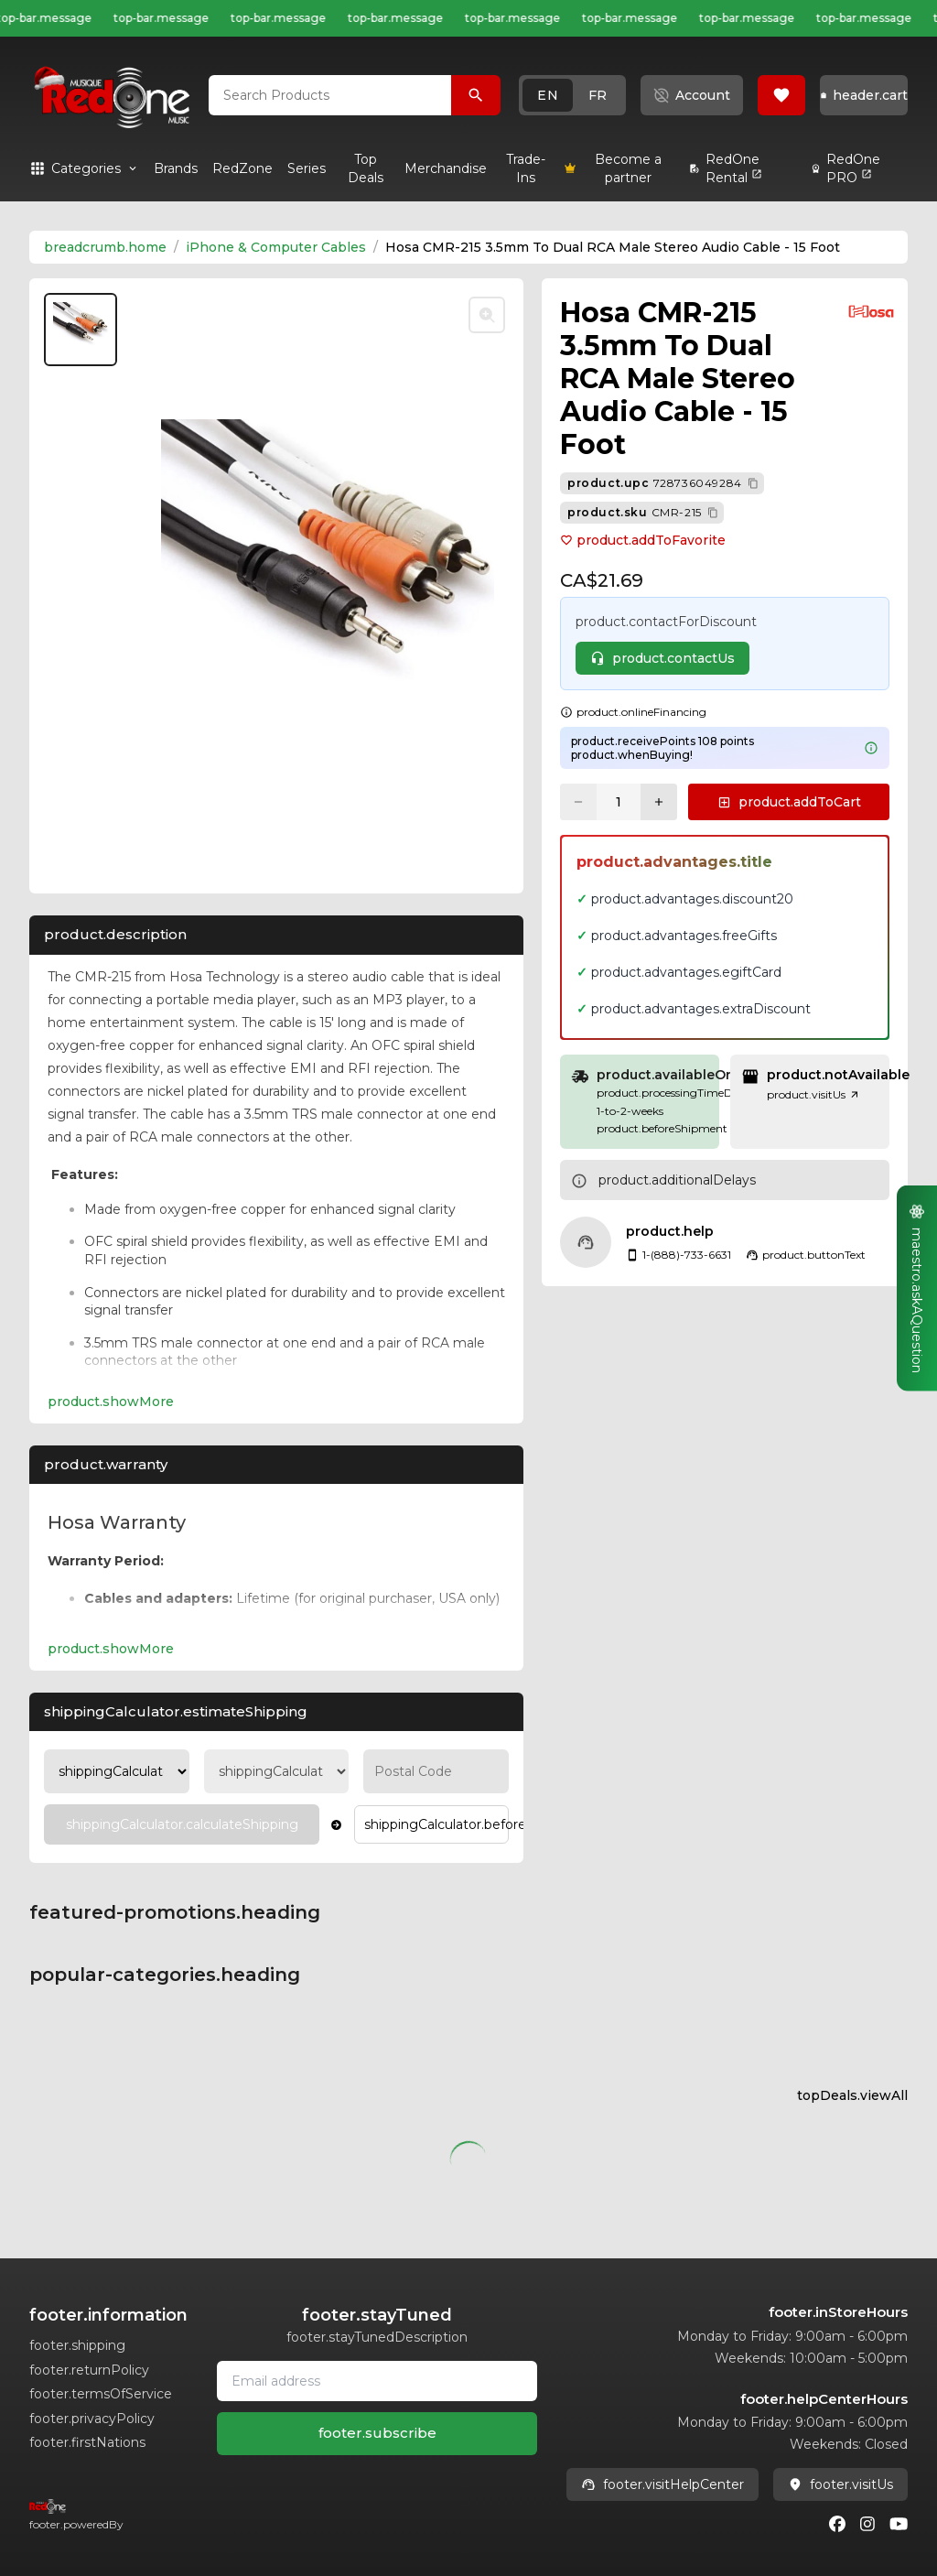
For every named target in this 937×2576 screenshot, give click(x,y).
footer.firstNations (87, 2442)
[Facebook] (837, 2524)
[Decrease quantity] (578, 802)
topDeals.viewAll (852, 2095)
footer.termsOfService (100, 2394)
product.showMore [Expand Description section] (111, 1401)
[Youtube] (898, 2524)
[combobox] (330, 95)
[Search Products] (476, 95)
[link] (176, 168)
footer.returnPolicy (89, 2370)
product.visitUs (813, 1094)
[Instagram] (867, 2524)
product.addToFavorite (643, 540)
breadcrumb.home (105, 247)
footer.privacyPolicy (92, 2418)
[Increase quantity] (659, 802)
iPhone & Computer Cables (276, 247)
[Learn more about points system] (871, 748)
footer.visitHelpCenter (662, 2484)
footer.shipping (77, 2345)
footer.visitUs (840, 2484)
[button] (572, 95)
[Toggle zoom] (486, 315)
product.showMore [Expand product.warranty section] (111, 1648)
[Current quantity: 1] (619, 802)
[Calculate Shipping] (181, 1824)
